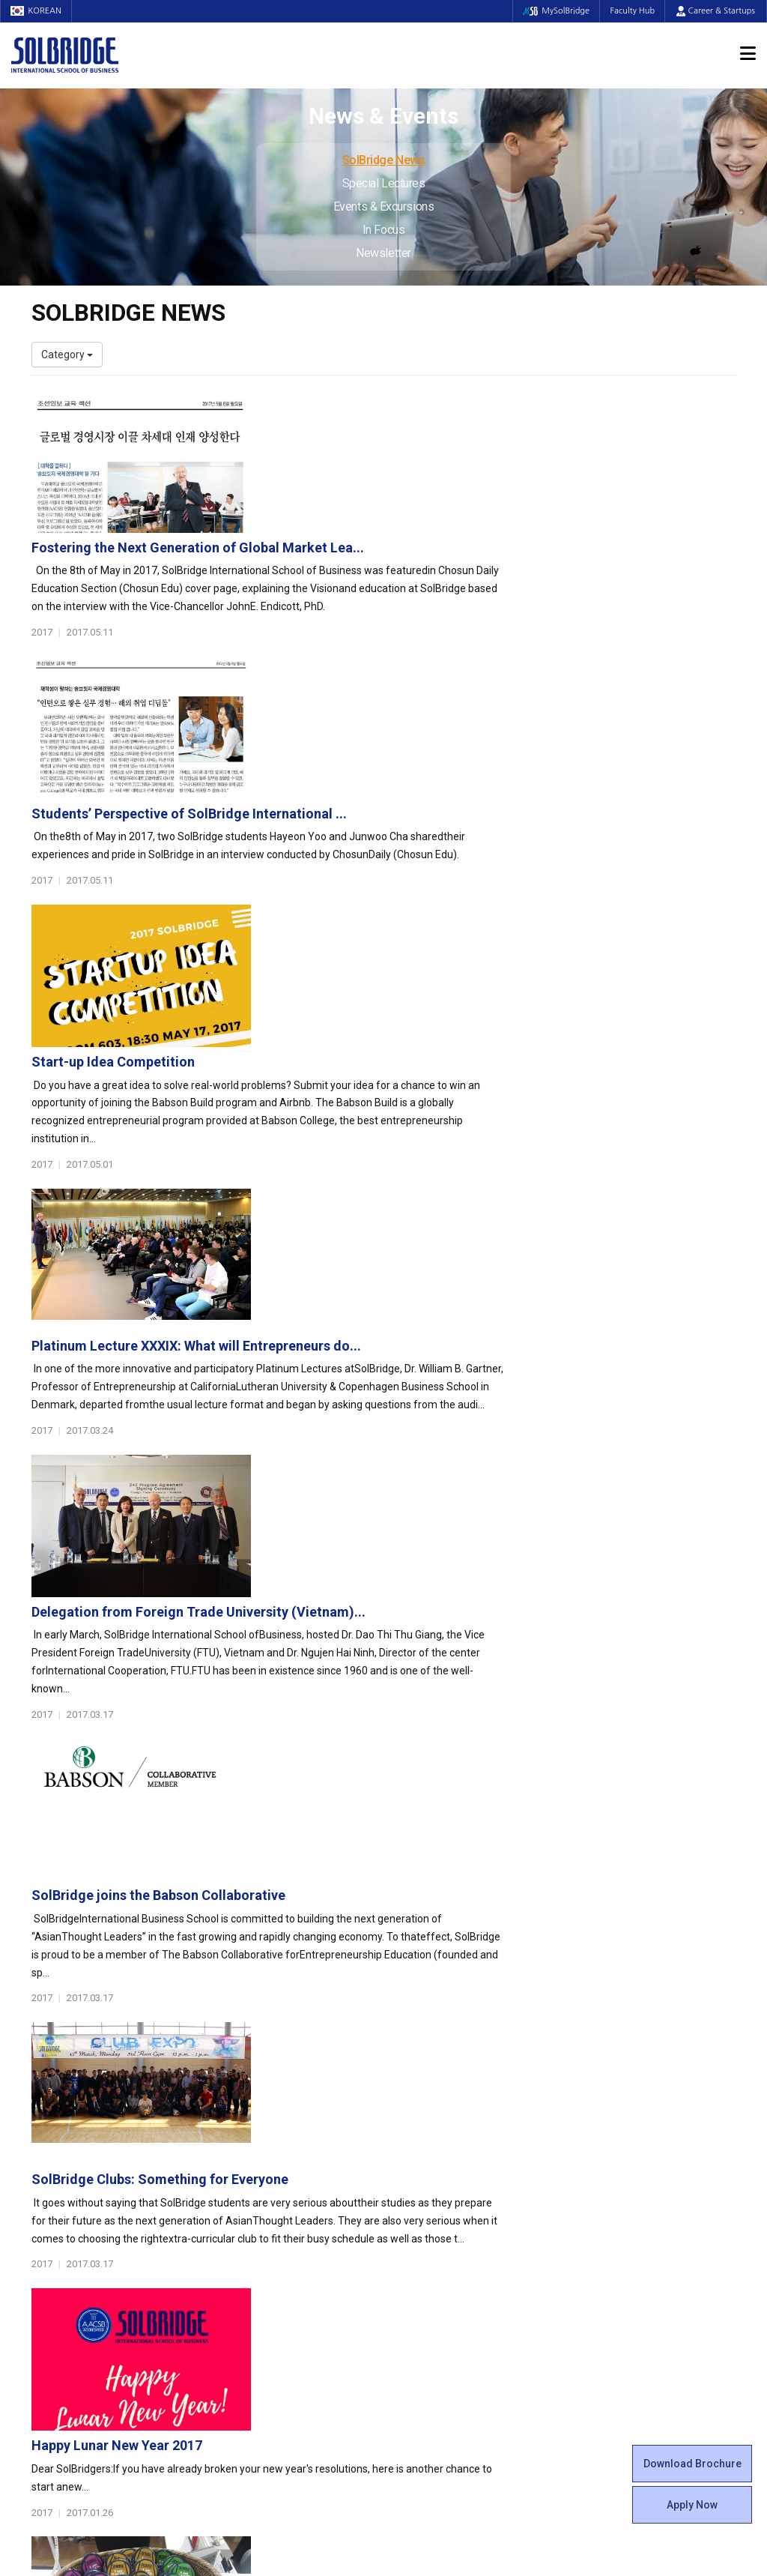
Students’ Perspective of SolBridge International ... (431, 562)
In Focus (383, 230)
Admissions (610, 2100)
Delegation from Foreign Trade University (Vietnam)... (440, 1035)
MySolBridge (552, 11)
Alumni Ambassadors (264, 2347)
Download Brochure (692, 2464)
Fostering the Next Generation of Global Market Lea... (439, 405)
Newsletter (383, 253)
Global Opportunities (271, 2250)
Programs (242, 2100)
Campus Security (435, 2317)
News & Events (619, 2205)
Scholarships (607, 2153)
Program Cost (610, 2138)
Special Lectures (383, 183)
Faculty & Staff (73, 2220)
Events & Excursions (383, 206)
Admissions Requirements (639, 2123)
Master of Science (256, 2183)
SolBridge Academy (260, 2212)
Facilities (415, 2272)
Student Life (429, 2100)
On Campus (427, 2250)
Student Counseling (441, 2287)
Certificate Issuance (441, 2212)
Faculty (48, 2242)
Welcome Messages (79, 2153)
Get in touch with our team (565, 2041)
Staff (44, 2257)
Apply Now (692, 2505)
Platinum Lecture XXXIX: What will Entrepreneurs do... (438, 877)
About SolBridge (77, 2100)
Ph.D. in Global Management (279, 2198)
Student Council (432, 2123)
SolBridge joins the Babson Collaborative (400, 1192)
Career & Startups (715, 11)
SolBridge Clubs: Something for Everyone (401, 1349)
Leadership (57, 2138)
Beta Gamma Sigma (443, 2168)
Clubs (408, 2153)
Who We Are (60, 2123)
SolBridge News (383, 160)
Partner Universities (259, 2272)
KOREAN (37, 11)
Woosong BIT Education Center (468, 2198)
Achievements (65, 2168)
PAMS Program (250, 2302)
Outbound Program (259, 2287)
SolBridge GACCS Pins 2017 (359, 1664)
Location (51, 2183)
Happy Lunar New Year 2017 (358, 1507)
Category (67, 355)
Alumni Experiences (441, 2183)
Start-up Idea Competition (355, 720)
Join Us (48, 2272)
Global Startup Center (446, 2138)
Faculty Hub (631, 11)
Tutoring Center (432, 2302)
